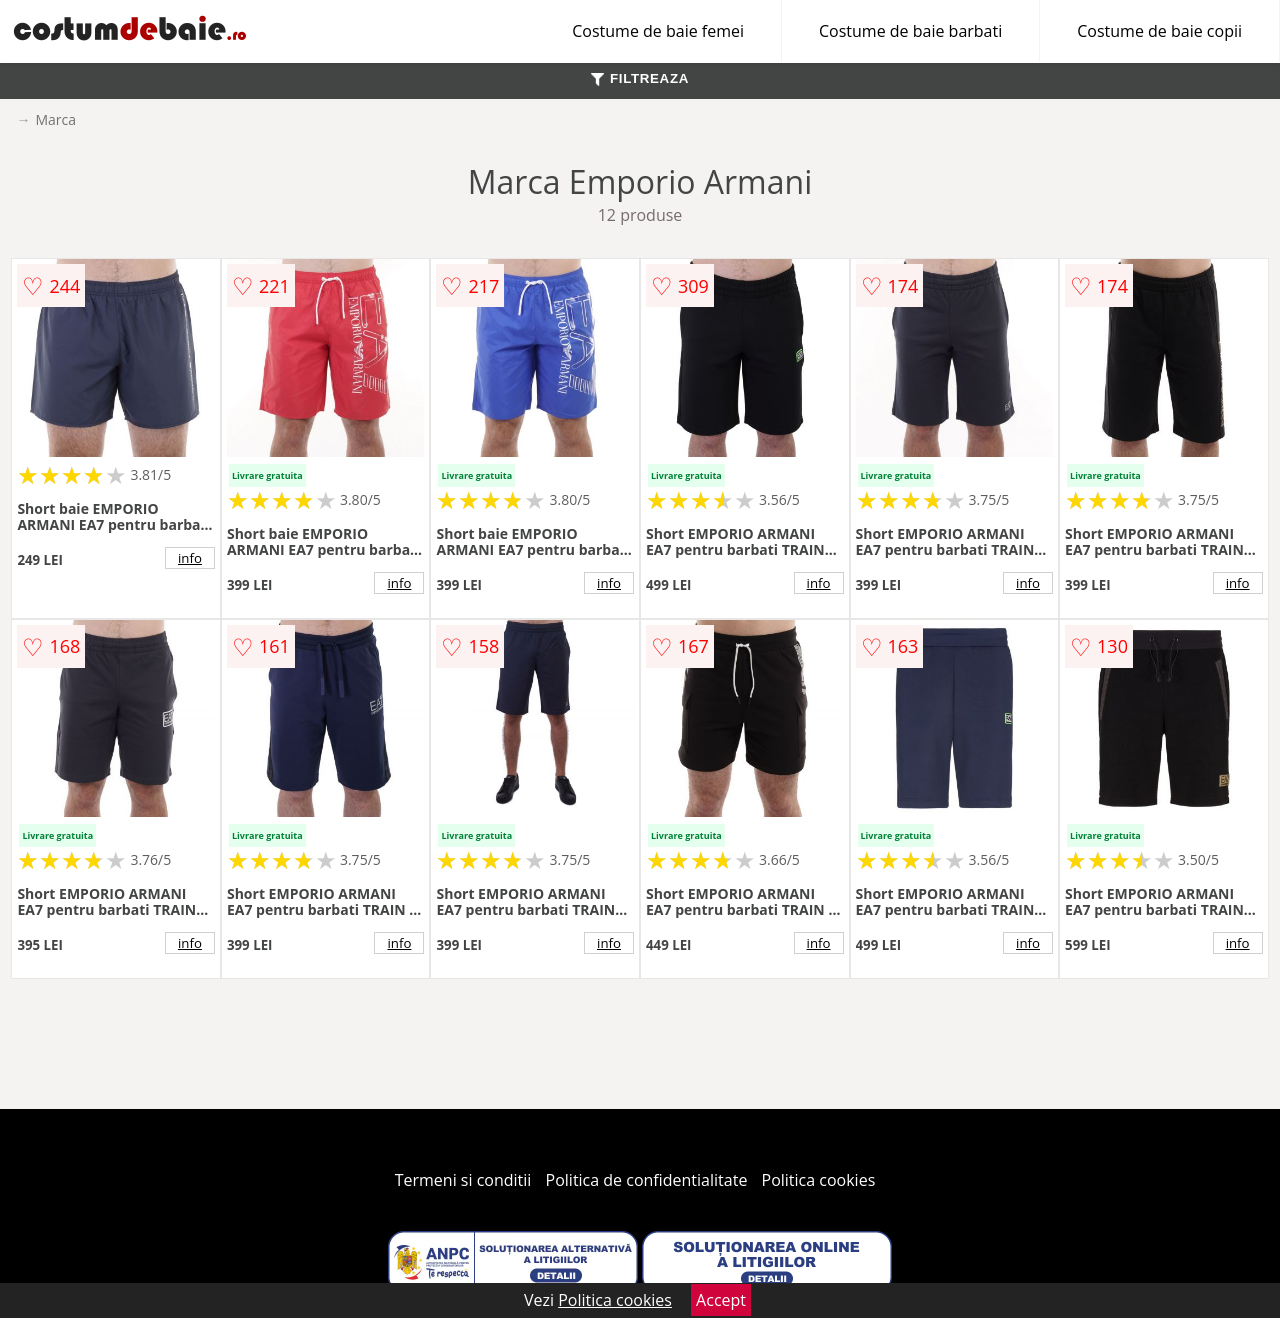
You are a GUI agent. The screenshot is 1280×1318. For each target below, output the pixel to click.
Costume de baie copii (1159, 31)
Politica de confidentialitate (647, 1180)
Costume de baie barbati (910, 31)
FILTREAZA (640, 78)
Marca (55, 119)
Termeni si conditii (463, 1180)
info (190, 558)
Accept (721, 1300)
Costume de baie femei (658, 31)
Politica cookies (819, 1180)
